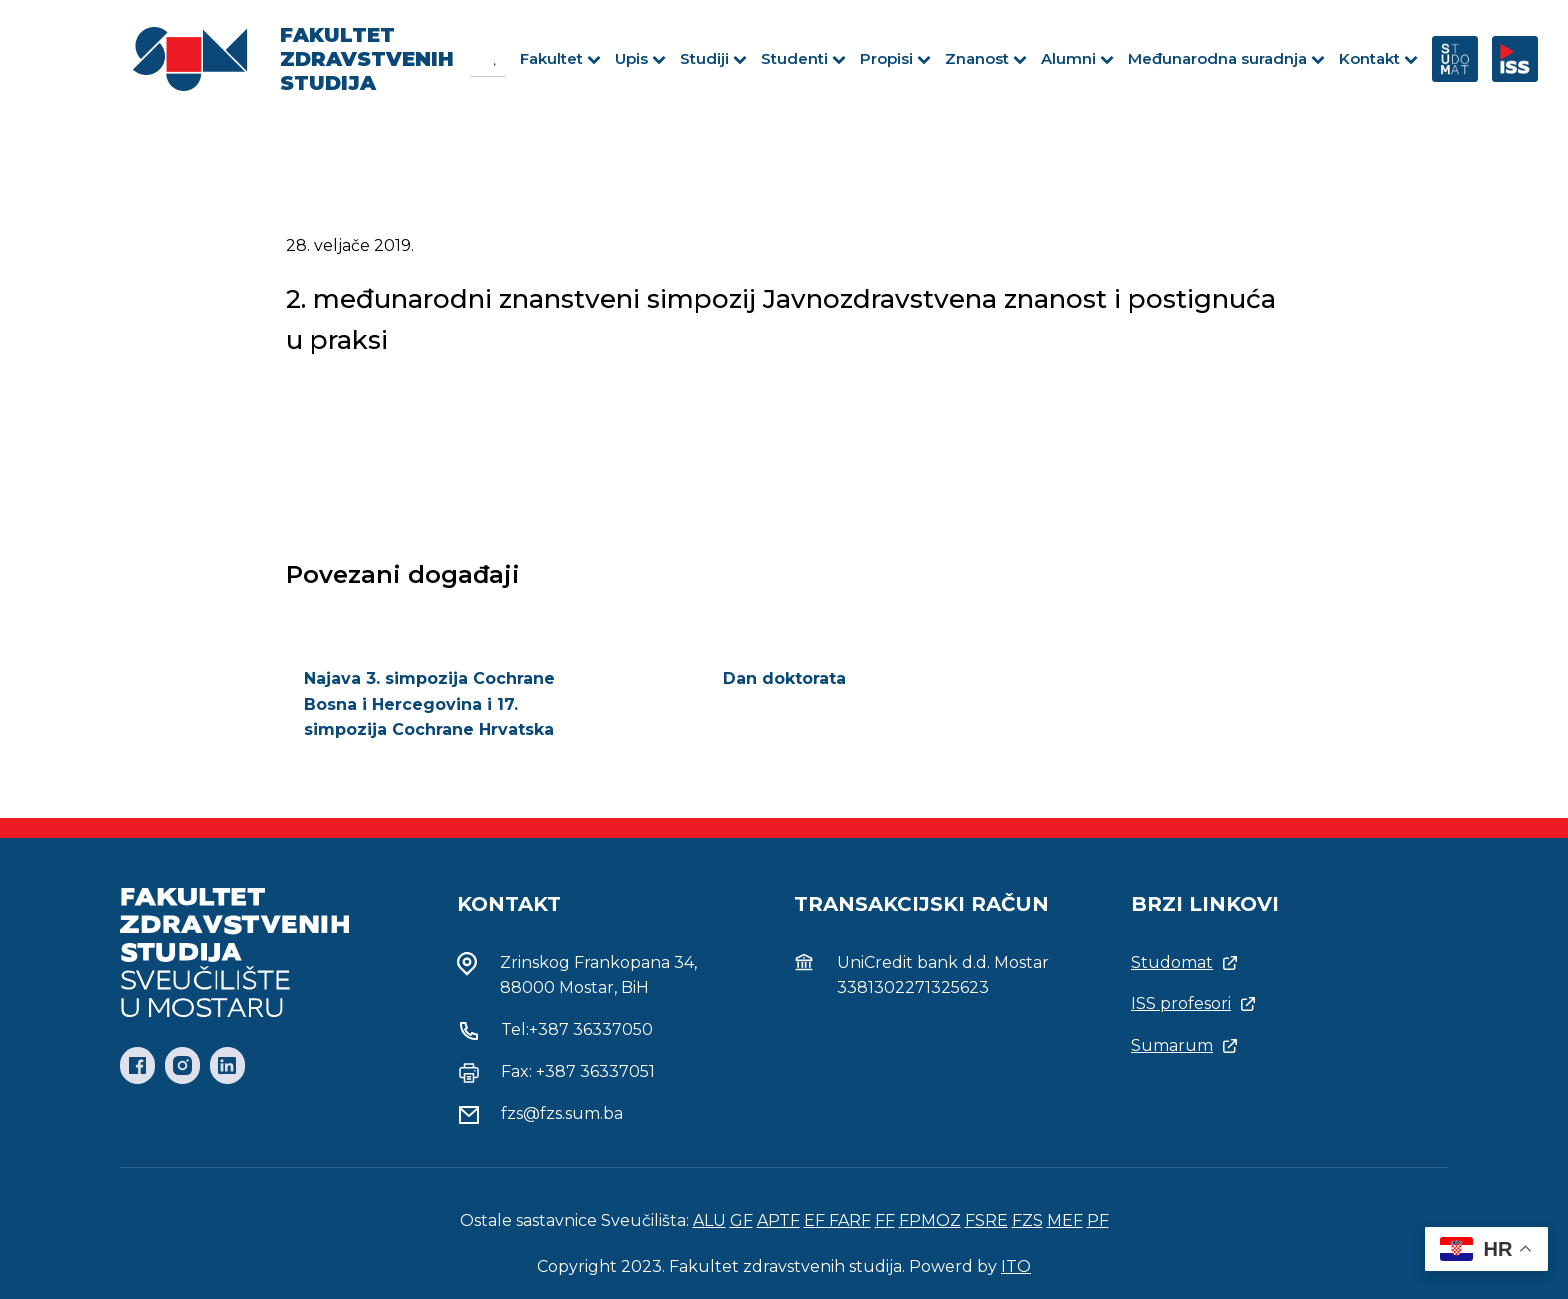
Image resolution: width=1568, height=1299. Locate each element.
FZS (1027, 1220)
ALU (709, 1220)
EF (816, 1220)
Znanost (986, 58)
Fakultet (560, 58)
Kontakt (1378, 58)
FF (885, 1220)
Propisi (895, 58)
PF (1098, 1220)
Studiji (713, 58)
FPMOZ (930, 1220)
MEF (1065, 1220)
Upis (640, 58)
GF (741, 1220)
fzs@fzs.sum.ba (562, 1113)
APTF (778, 1220)
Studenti (803, 58)
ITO (1016, 1266)
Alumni (1077, 58)
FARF (850, 1220)
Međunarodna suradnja (1226, 58)
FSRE (986, 1220)
